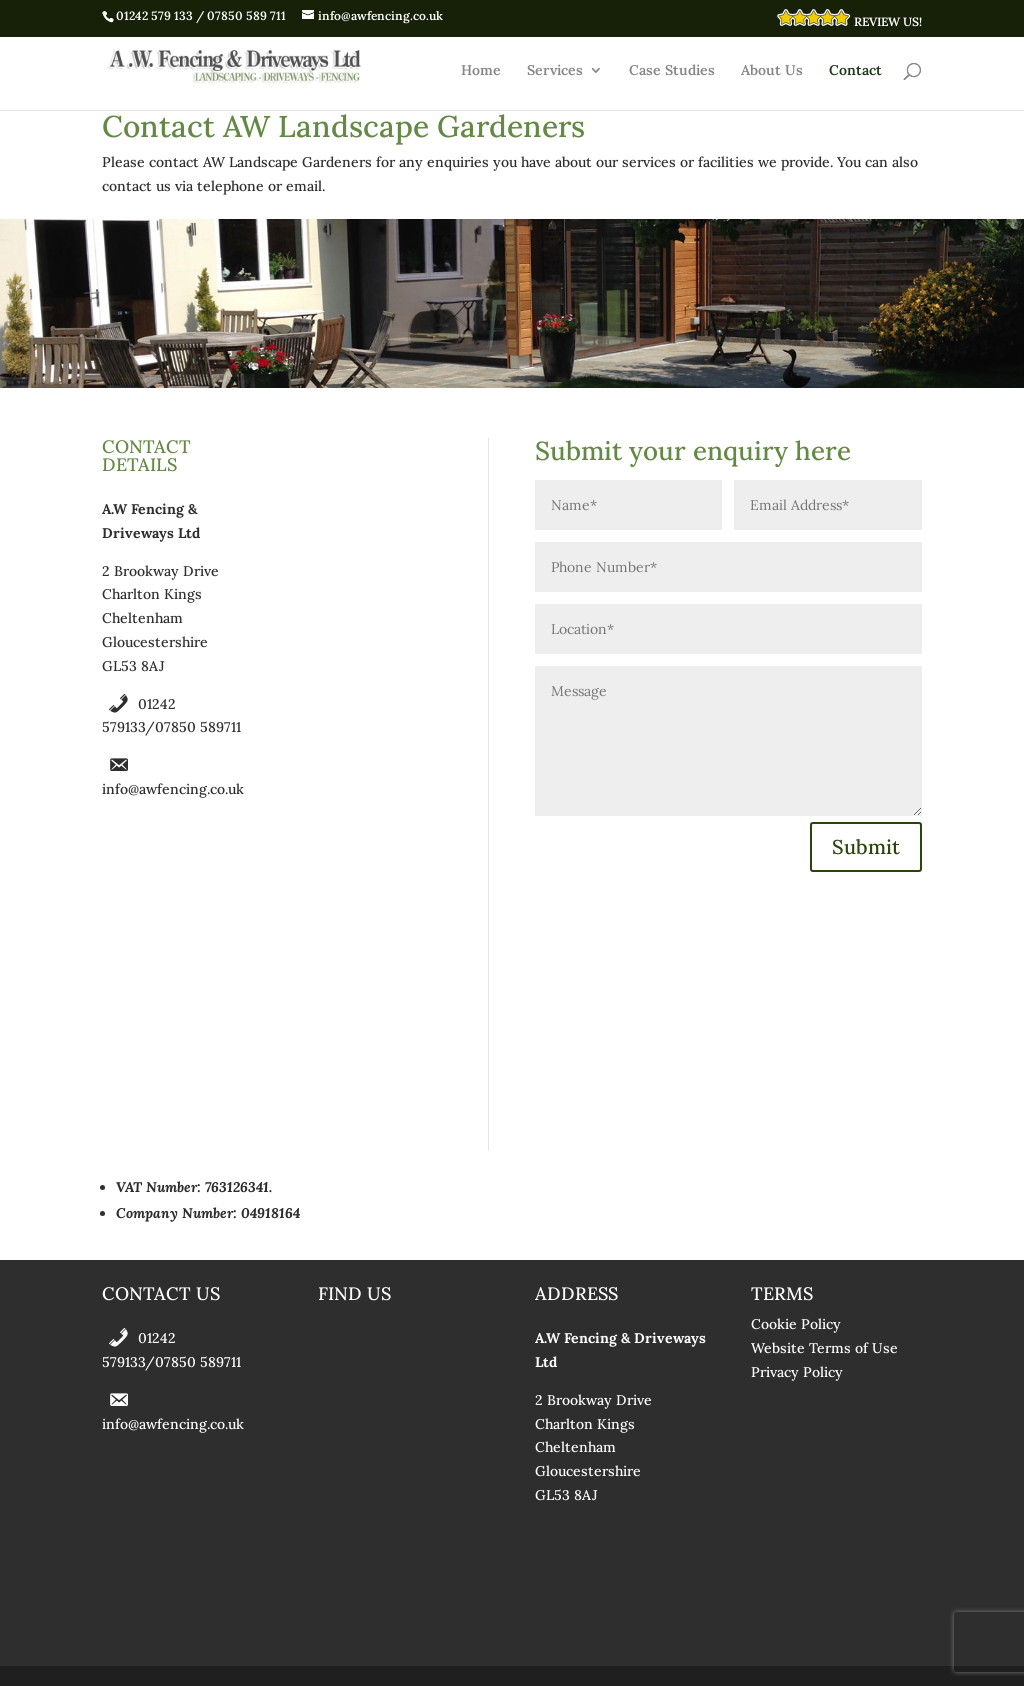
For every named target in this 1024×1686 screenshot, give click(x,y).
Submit (866, 846)
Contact (855, 71)
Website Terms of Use (824, 1348)
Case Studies (672, 71)
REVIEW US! (849, 19)
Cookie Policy (796, 1324)
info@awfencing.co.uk (173, 789)
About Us (772, 71)
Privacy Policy (797, 1372)
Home (481, 71)
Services (555, 71)
